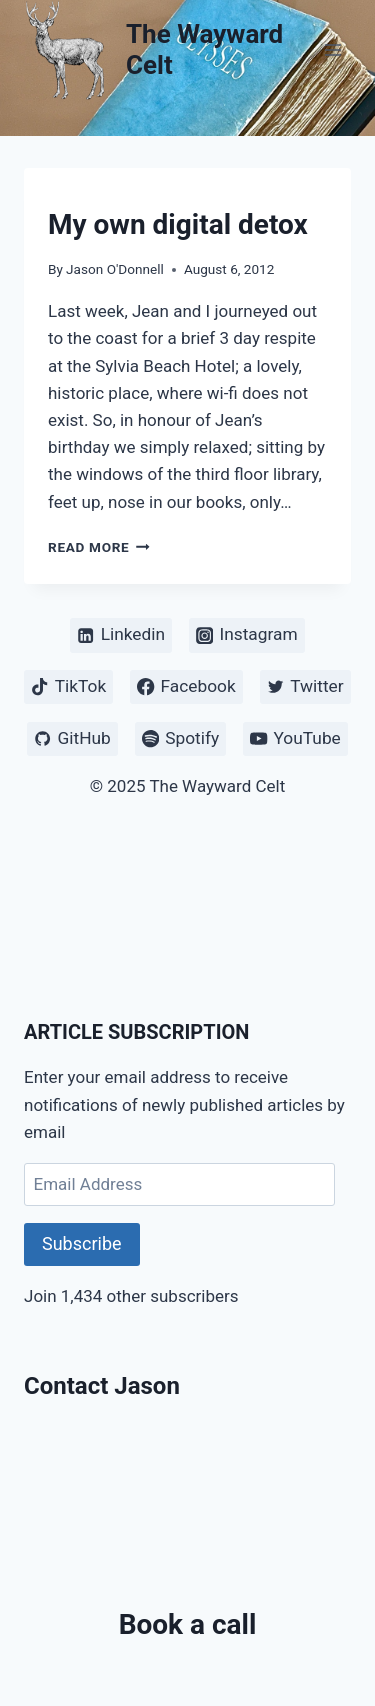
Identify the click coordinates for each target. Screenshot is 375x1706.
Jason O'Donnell (115, 269)
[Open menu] (332, 49)
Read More (99, 547)
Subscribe (82, 1243)
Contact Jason (102, 1386)
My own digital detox (178, 224)
